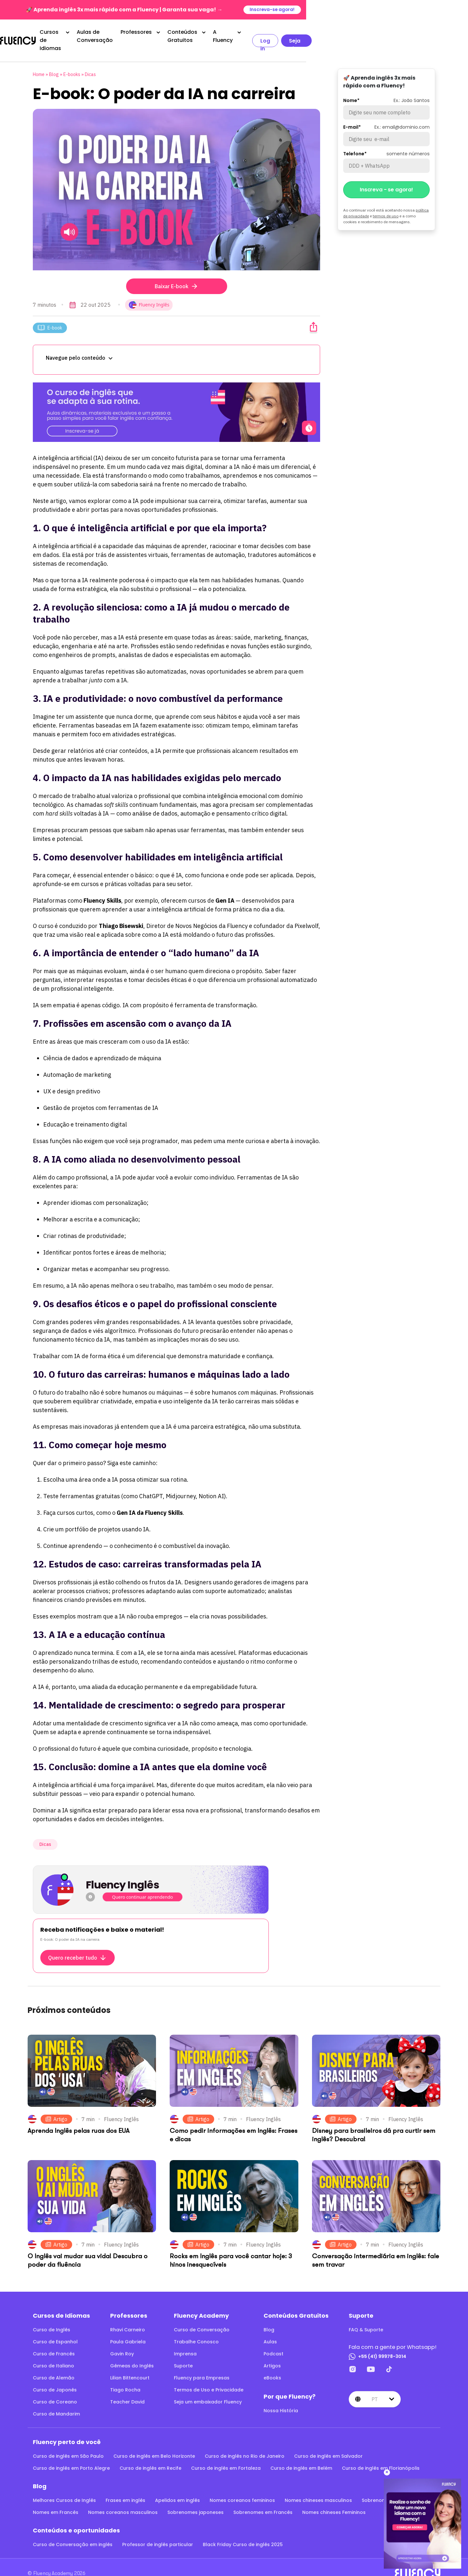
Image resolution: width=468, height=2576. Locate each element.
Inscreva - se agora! (386, 176)
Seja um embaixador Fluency (208, 2389)
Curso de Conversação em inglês (72, 2531)
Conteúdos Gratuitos (283, 33)
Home (39, 61)
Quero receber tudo (77, 1945)
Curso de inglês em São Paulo (68, 2443)
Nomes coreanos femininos (242, 2487)
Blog (54, 61)
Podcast (273, 2341)
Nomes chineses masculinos (318, 2487)
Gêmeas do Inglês (132, 2353)
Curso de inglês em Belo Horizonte (154, 2443)
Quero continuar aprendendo (142, 1884)
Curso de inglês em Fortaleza (226, 2455)
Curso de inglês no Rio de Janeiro (244, 2443)
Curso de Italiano (53, 2353)
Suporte (183, 2353)
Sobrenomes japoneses (195, 2499)
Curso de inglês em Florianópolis (381, 2455)
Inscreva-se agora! (433, 9)
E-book (50, 315)
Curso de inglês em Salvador (328, 2443)
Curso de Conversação (201, 2316)
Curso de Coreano (55, 2389)
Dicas (90, 61)
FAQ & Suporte (366, 2316)
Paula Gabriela (128, 2328)
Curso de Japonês (55, 2377)
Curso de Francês (54, 2341)
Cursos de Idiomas (100, 33)
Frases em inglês (125, 2487)
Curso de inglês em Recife (150, 2455)
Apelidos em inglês (177, 2487)
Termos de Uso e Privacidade (208, 2377)
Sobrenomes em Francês (262, 2499)
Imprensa (185, 2341)
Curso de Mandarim (56, 2401)
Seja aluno (428, 34)
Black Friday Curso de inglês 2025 (243, 2531)
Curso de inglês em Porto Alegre (71, 2455)
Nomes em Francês (55, 2499)
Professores (224, 33)
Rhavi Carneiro (127, 2316)
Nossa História (281, 2397)
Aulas (270, 2328)
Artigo (56, 2106)
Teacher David (127, 2389)
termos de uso (385, 202)
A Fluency (339, 33)
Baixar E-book (177, 273)
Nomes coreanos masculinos (123, 2499)
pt (375, 2386)
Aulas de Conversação (170, 33)
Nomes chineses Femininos (334, 2499)
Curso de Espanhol (55, 2328)
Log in (387, 34)
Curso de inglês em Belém (301, 2455)
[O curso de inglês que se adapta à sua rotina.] (176, 399)
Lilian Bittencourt (130, 2365)
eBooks (272, 2365)
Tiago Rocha (125, 2377)
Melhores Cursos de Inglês (64, 2487)
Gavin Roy (122, 2341)
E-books (71, 61)
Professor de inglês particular (157, 2531)
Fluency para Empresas (201, 2365)
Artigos (272, 2353)
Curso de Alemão (53, 2365)
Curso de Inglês (51, 2316)
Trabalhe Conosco (196, 2328)
